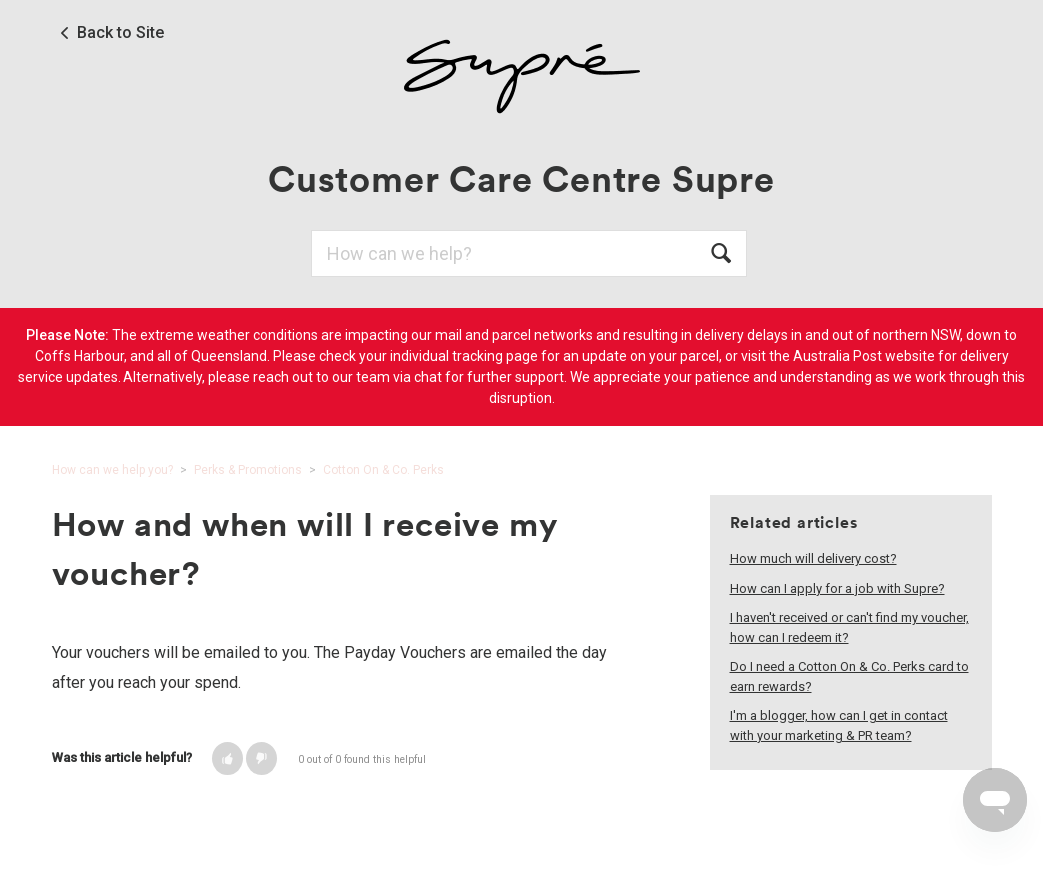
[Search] (529, 253)
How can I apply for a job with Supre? (837, 588)
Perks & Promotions (248, 470)
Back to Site (120, 33)
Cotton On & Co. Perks (383, 470)
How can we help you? (112, 470)
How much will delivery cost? (813, 558)
